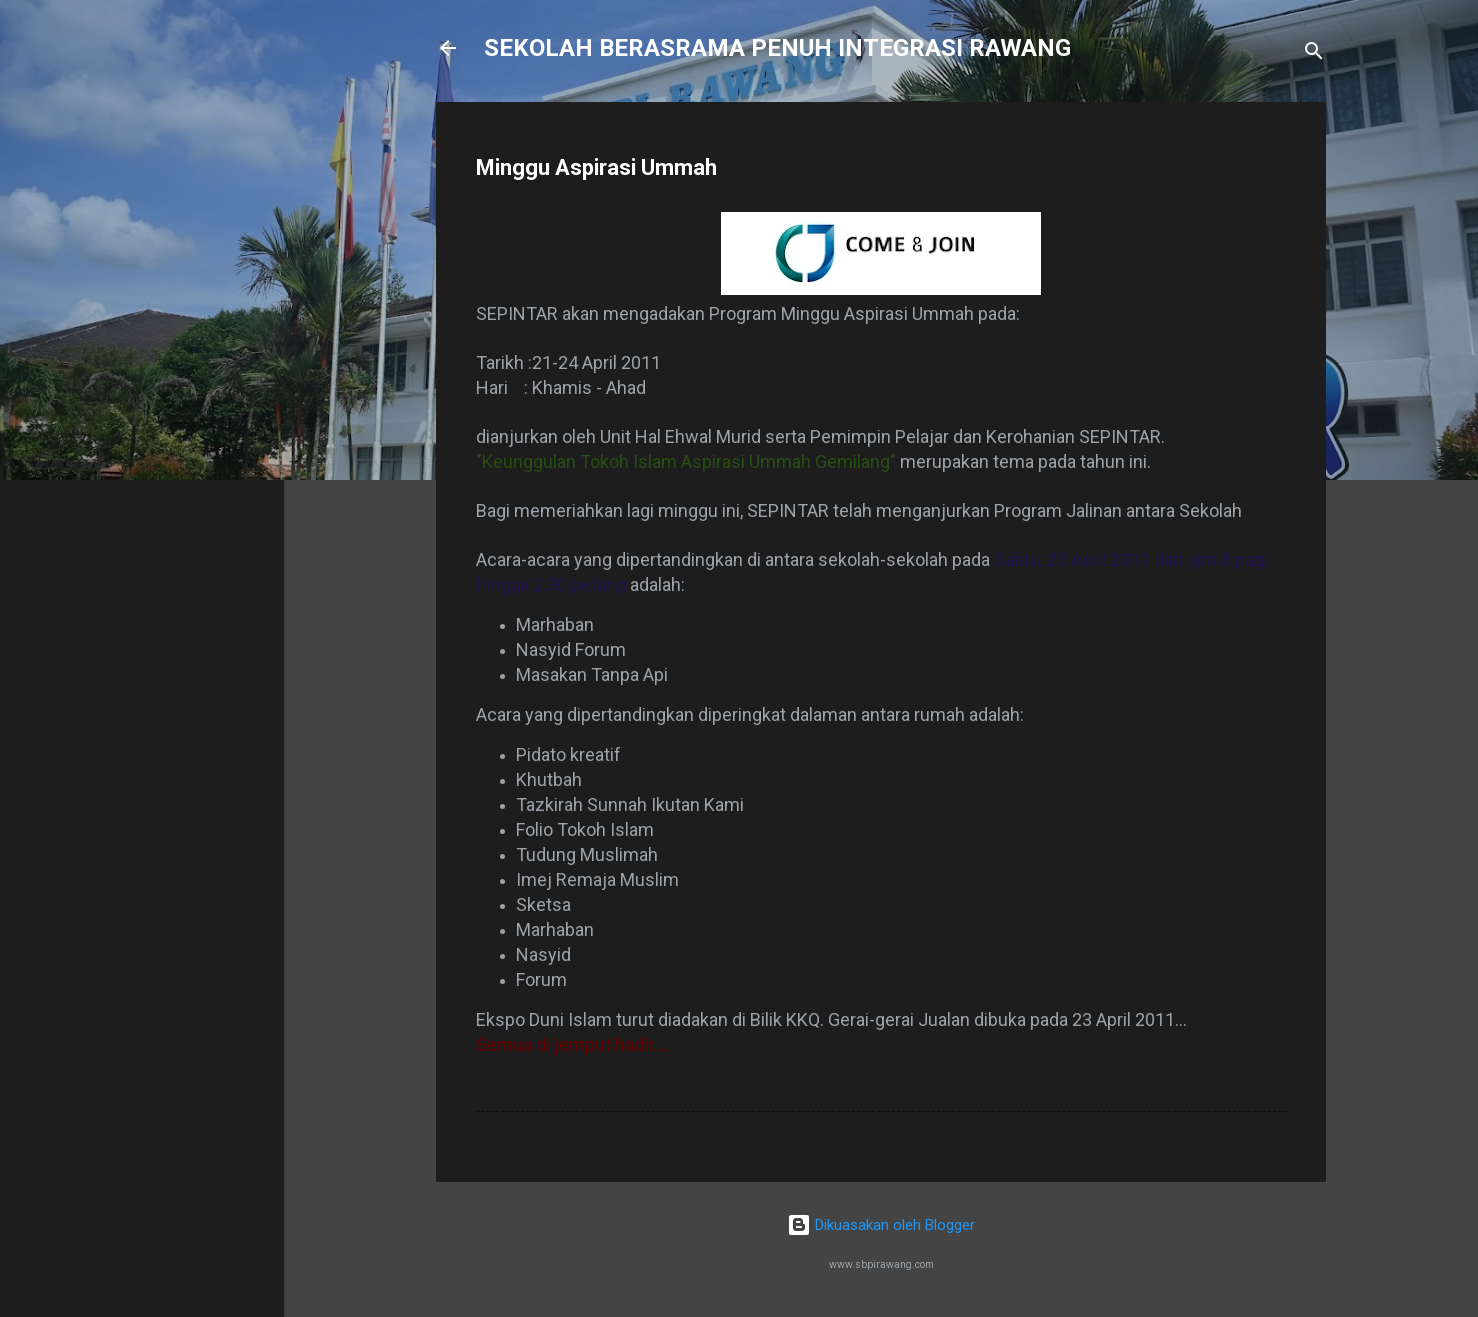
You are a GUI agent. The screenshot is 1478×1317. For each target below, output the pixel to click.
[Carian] (1314, 54)
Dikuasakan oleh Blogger (881, 1225)
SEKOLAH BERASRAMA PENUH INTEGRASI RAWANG (777, 48)
